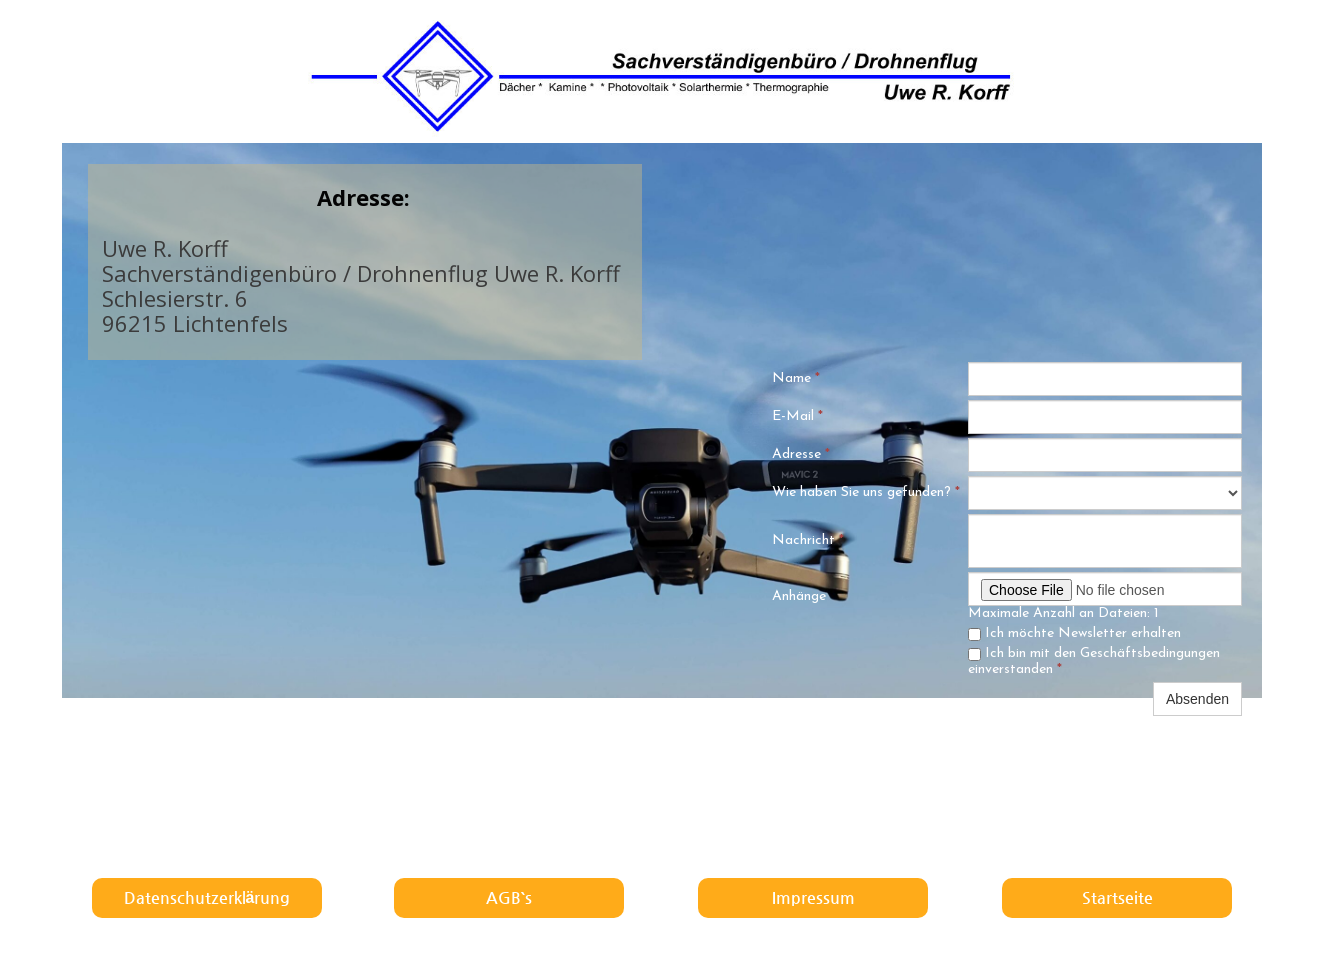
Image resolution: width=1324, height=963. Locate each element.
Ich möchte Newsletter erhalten (1074, 633)
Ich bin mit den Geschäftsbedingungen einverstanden (1094, 661)
